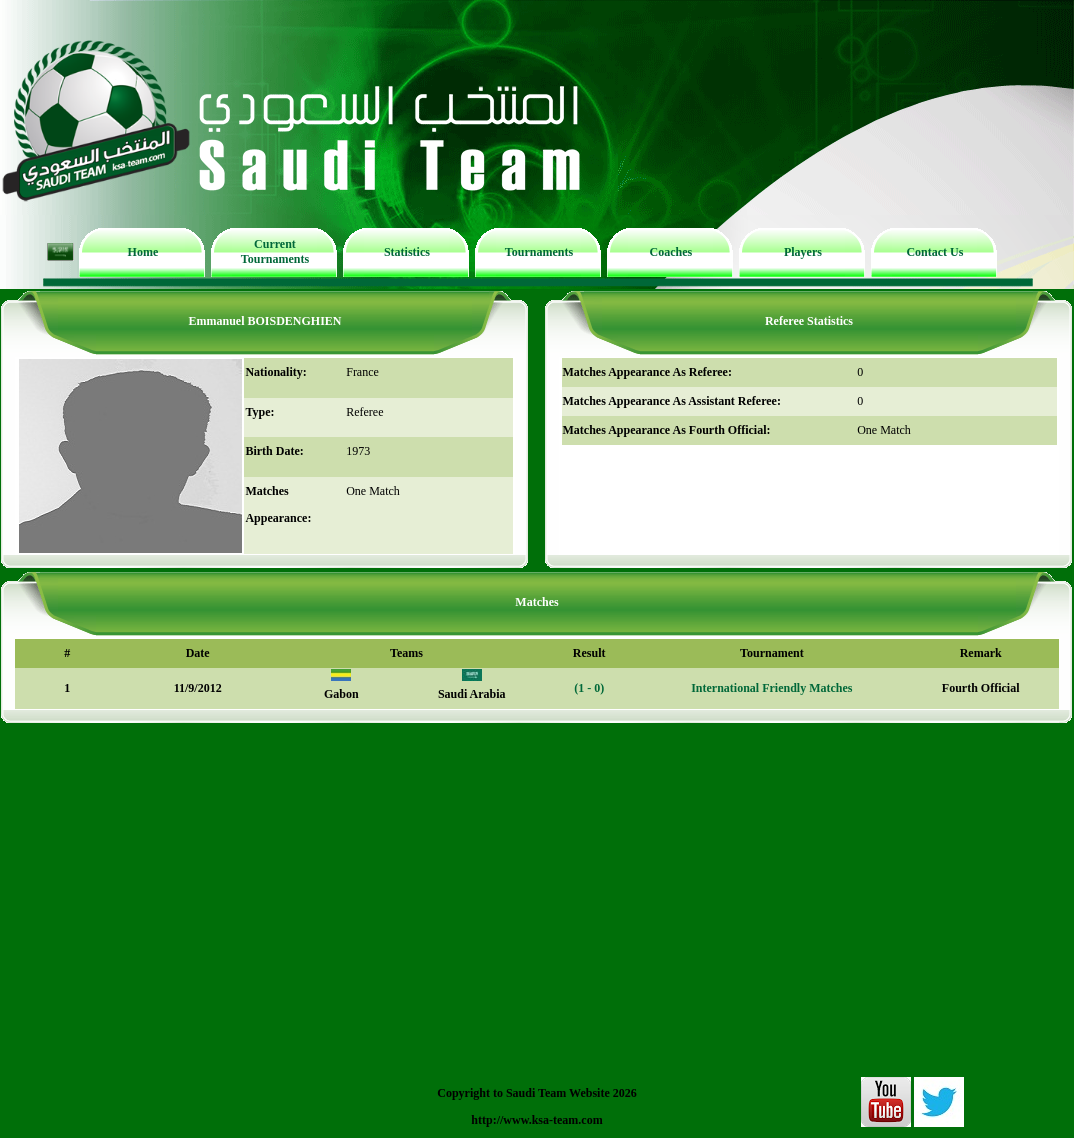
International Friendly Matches (771, 688)
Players (803, 252)
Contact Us (934, 252)
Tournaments (539, 252)
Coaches (671, 252)
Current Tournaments (275, 251)
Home (143, 252)
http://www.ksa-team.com (536, 1120)
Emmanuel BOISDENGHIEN (264, 321)
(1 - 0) (589, 688)
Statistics (407, 252)
